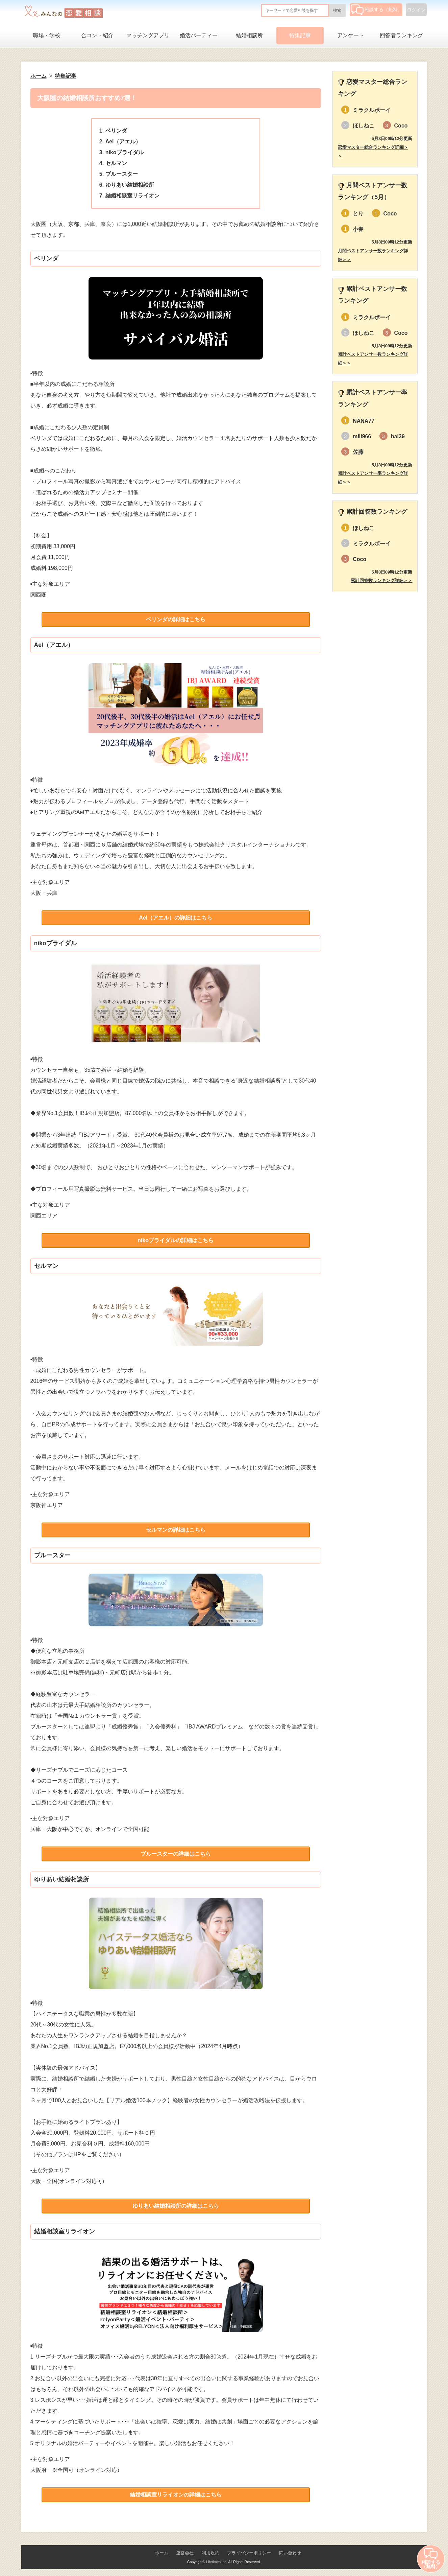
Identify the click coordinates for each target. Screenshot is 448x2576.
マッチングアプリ (148, 35)
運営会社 (185, 2552)
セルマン (116, 163)
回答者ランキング (401, 35)
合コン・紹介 (97, 35)
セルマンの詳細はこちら (175, 1530)
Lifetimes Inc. (216, 2562)
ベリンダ (116, 131)
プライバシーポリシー (249, 2552)
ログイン (416, 10)
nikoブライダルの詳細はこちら (176, 1240)
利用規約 (210, 2552)
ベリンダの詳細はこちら (175, 619)
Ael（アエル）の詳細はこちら (175, 918)
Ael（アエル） (123, 141)
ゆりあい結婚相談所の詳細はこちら (175, 2206)
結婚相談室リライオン (132, 196)
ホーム (161, 2552)
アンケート (350, 35)
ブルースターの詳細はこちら (176, 1854)
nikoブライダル (124, 152)
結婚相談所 (249, 35)
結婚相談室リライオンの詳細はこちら (176, 2495)
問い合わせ (290, 2552)
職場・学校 (46, 35)
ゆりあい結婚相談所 (129, 185)
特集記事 (300, 35)
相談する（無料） (376, 9)
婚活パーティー (199, 35)
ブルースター (121, 174)
